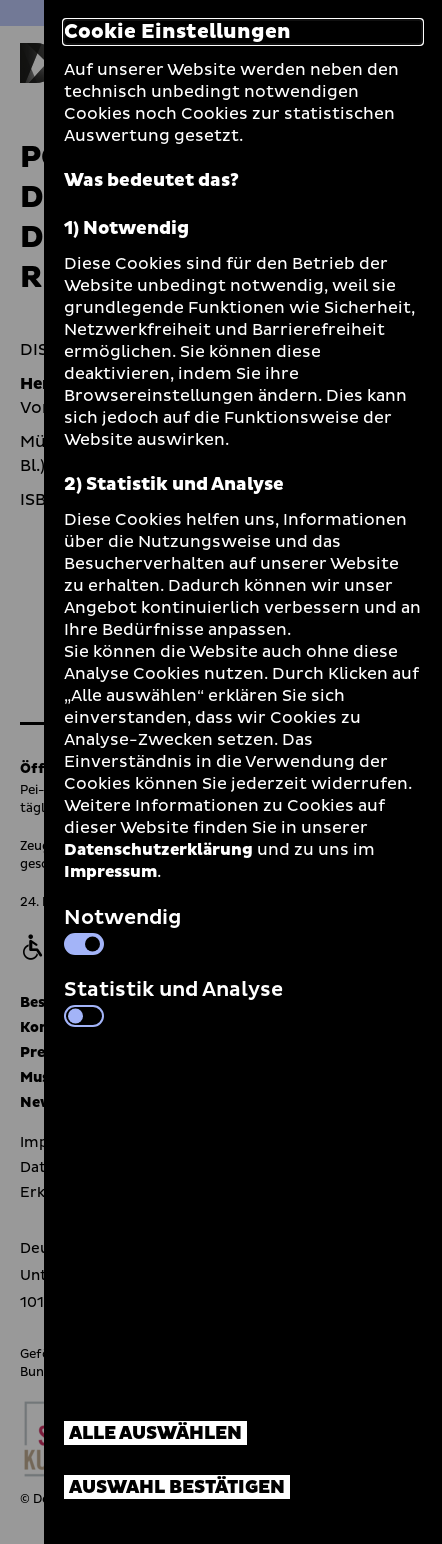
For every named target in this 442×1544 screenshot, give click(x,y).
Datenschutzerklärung (158, 850)
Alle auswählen (155, 1433)
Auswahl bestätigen (177, 1487)
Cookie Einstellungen (177, 32)
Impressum (110, 872)
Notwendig (122, 929)
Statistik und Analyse (173, 1001)
